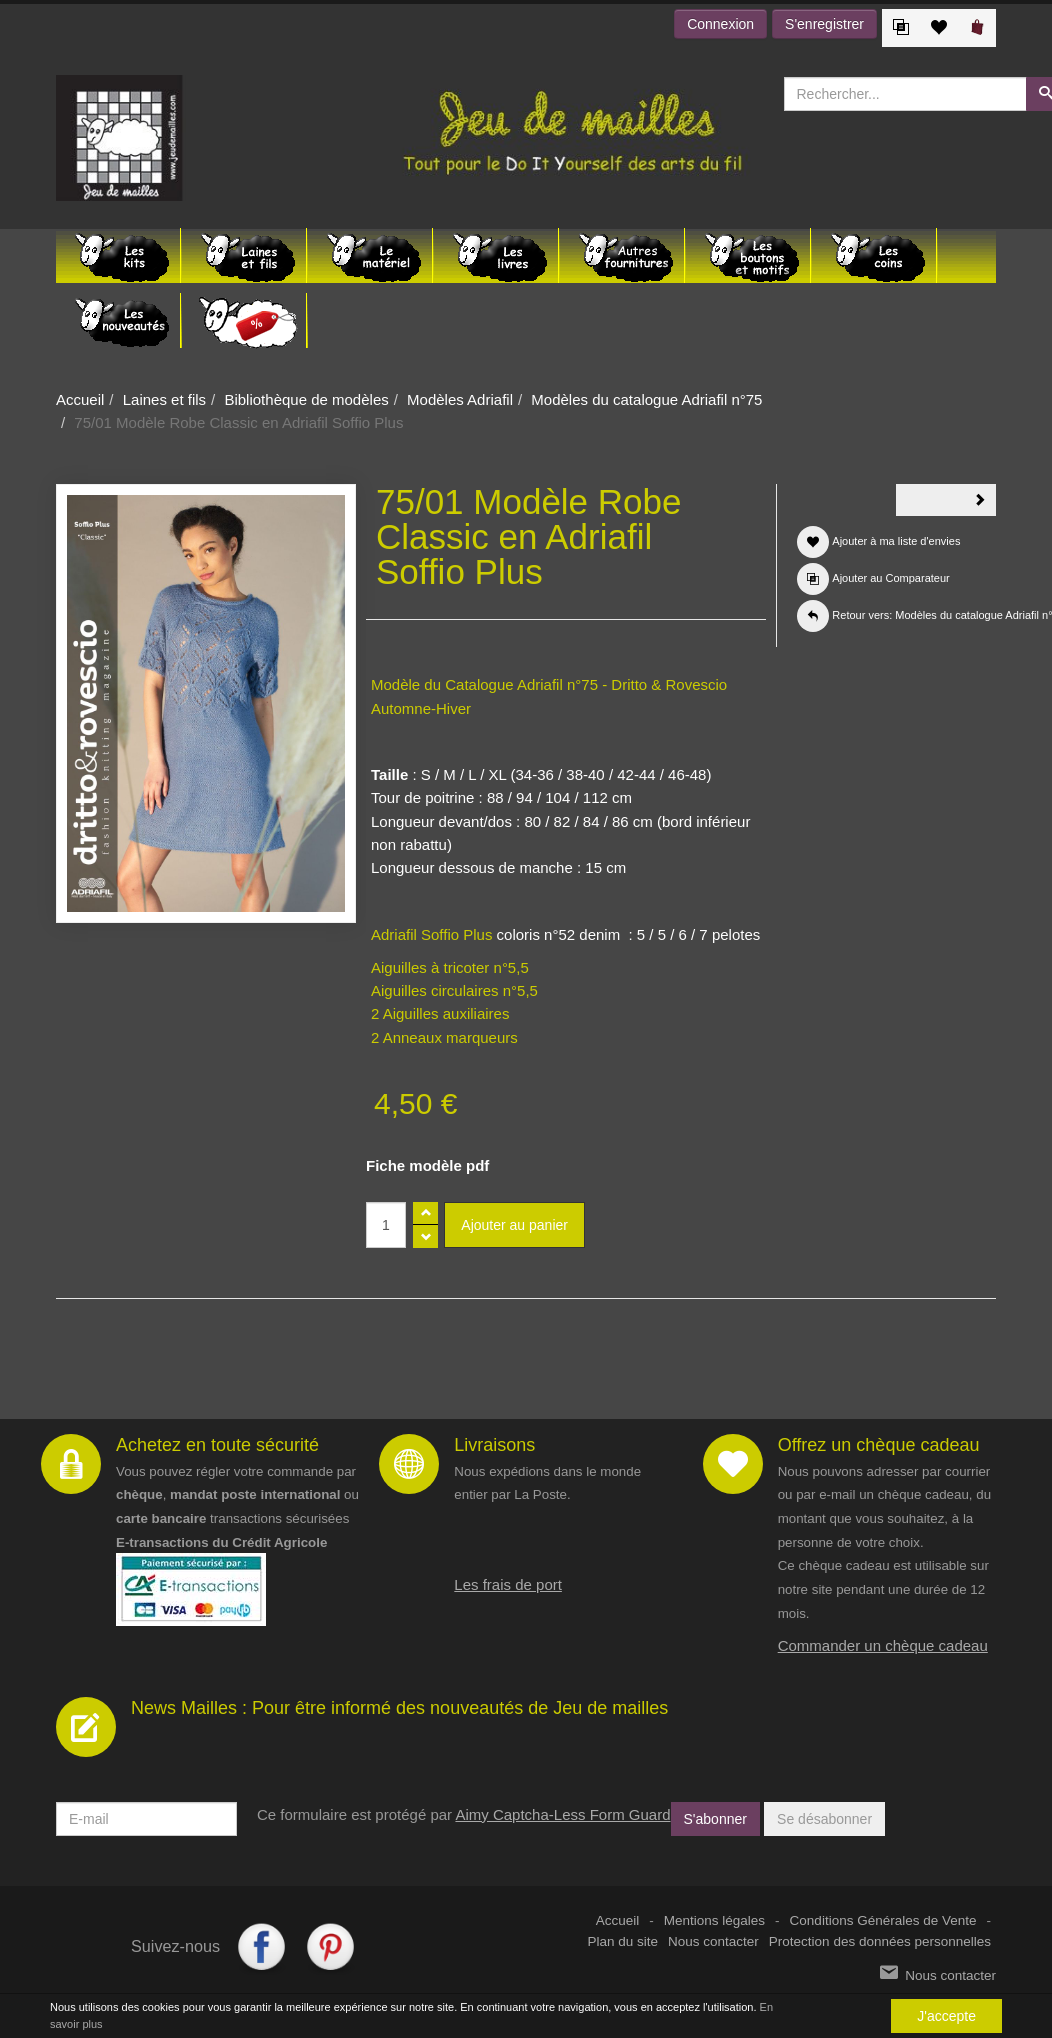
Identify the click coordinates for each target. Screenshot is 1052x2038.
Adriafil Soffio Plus (431, 934)
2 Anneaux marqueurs (444, 1037)
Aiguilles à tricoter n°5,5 (450, 967)
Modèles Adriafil (460, 399)
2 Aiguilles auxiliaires (440, 1013)
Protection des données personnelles (880, 1941)
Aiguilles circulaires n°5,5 (454, 990)
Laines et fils (164, 399)
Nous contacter (713, 1941)
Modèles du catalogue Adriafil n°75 (646, 399)
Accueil (80, 399)
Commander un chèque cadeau (883, 1645)
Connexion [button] (720, 24)
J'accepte (946, 2016)
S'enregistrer (824, 24)
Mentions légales (714, 1920)
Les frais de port (508, 1584)
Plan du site (623, 1941)
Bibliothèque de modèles (306, 399)
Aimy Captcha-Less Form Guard (562, 1814)
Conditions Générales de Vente (883, 1920)
